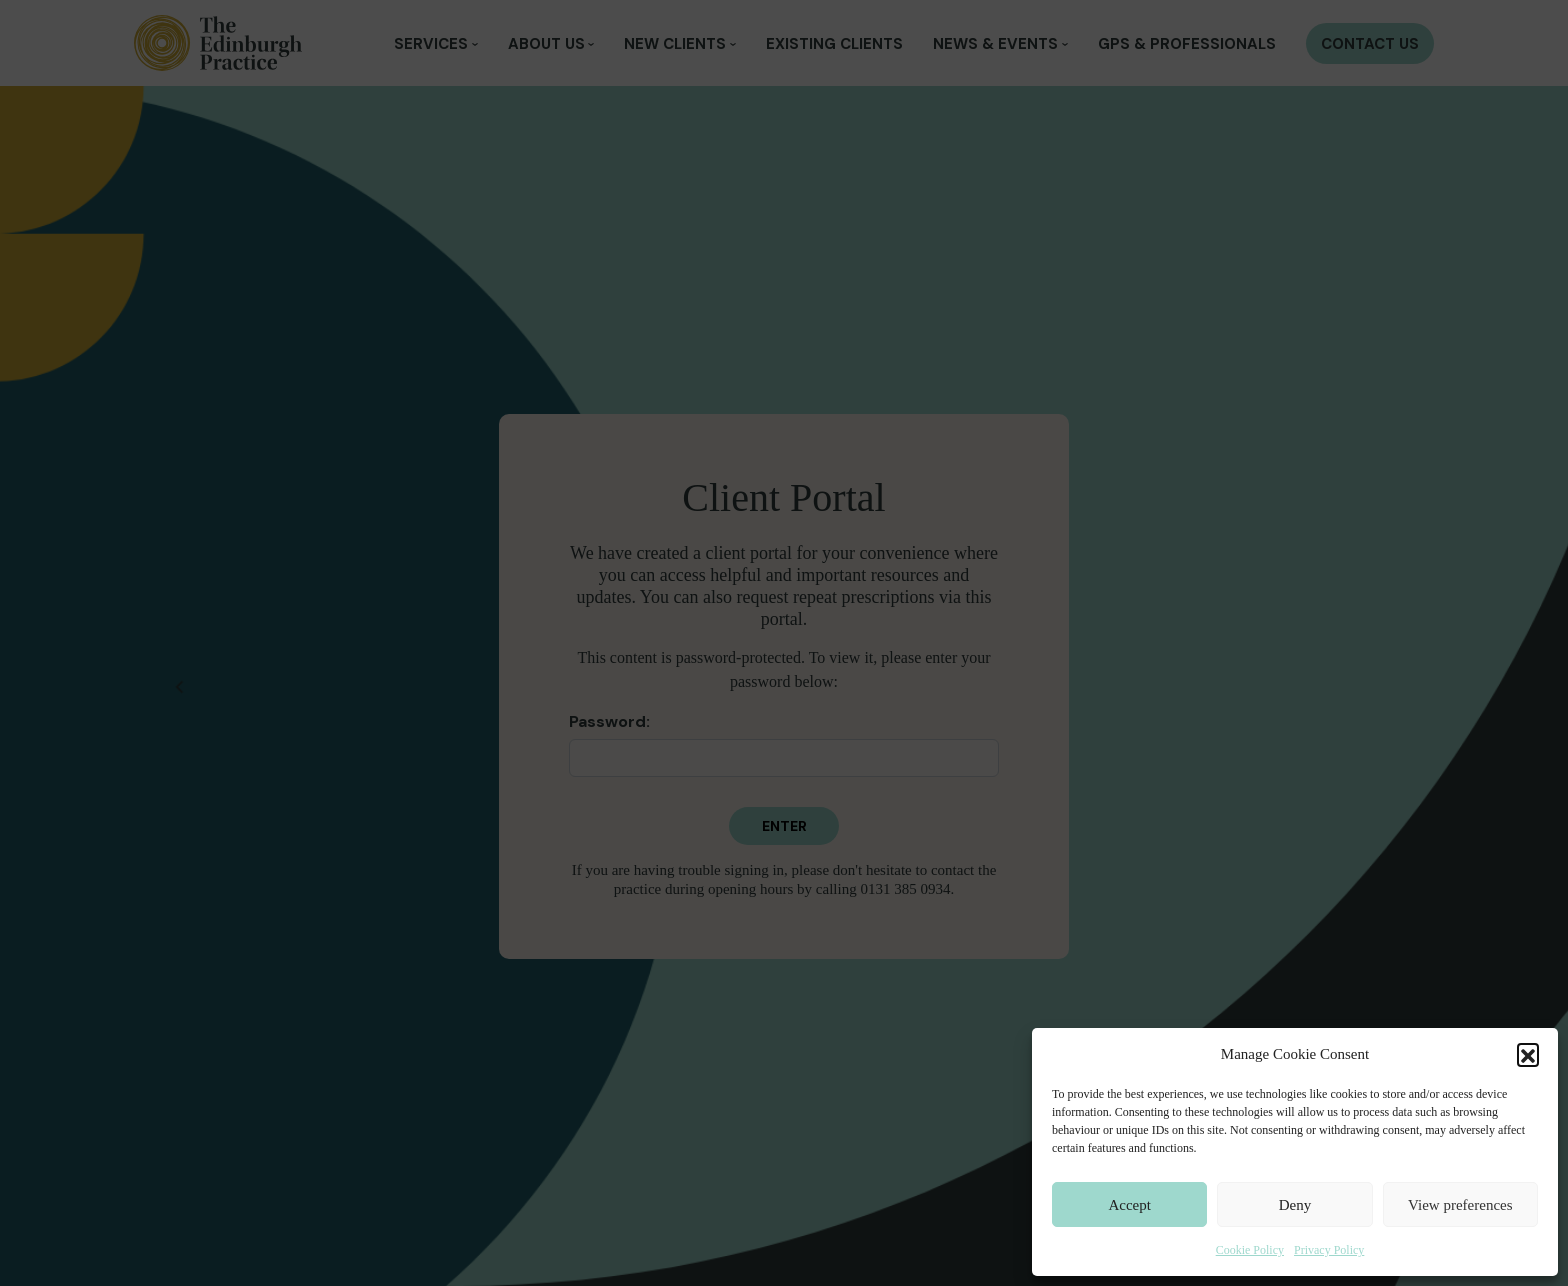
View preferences (1460, 1205)
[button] (1528, 1054)
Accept (1129, 1205)
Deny (1295, 1205)
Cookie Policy (1250, 1250)
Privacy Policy (1329, 1250)
